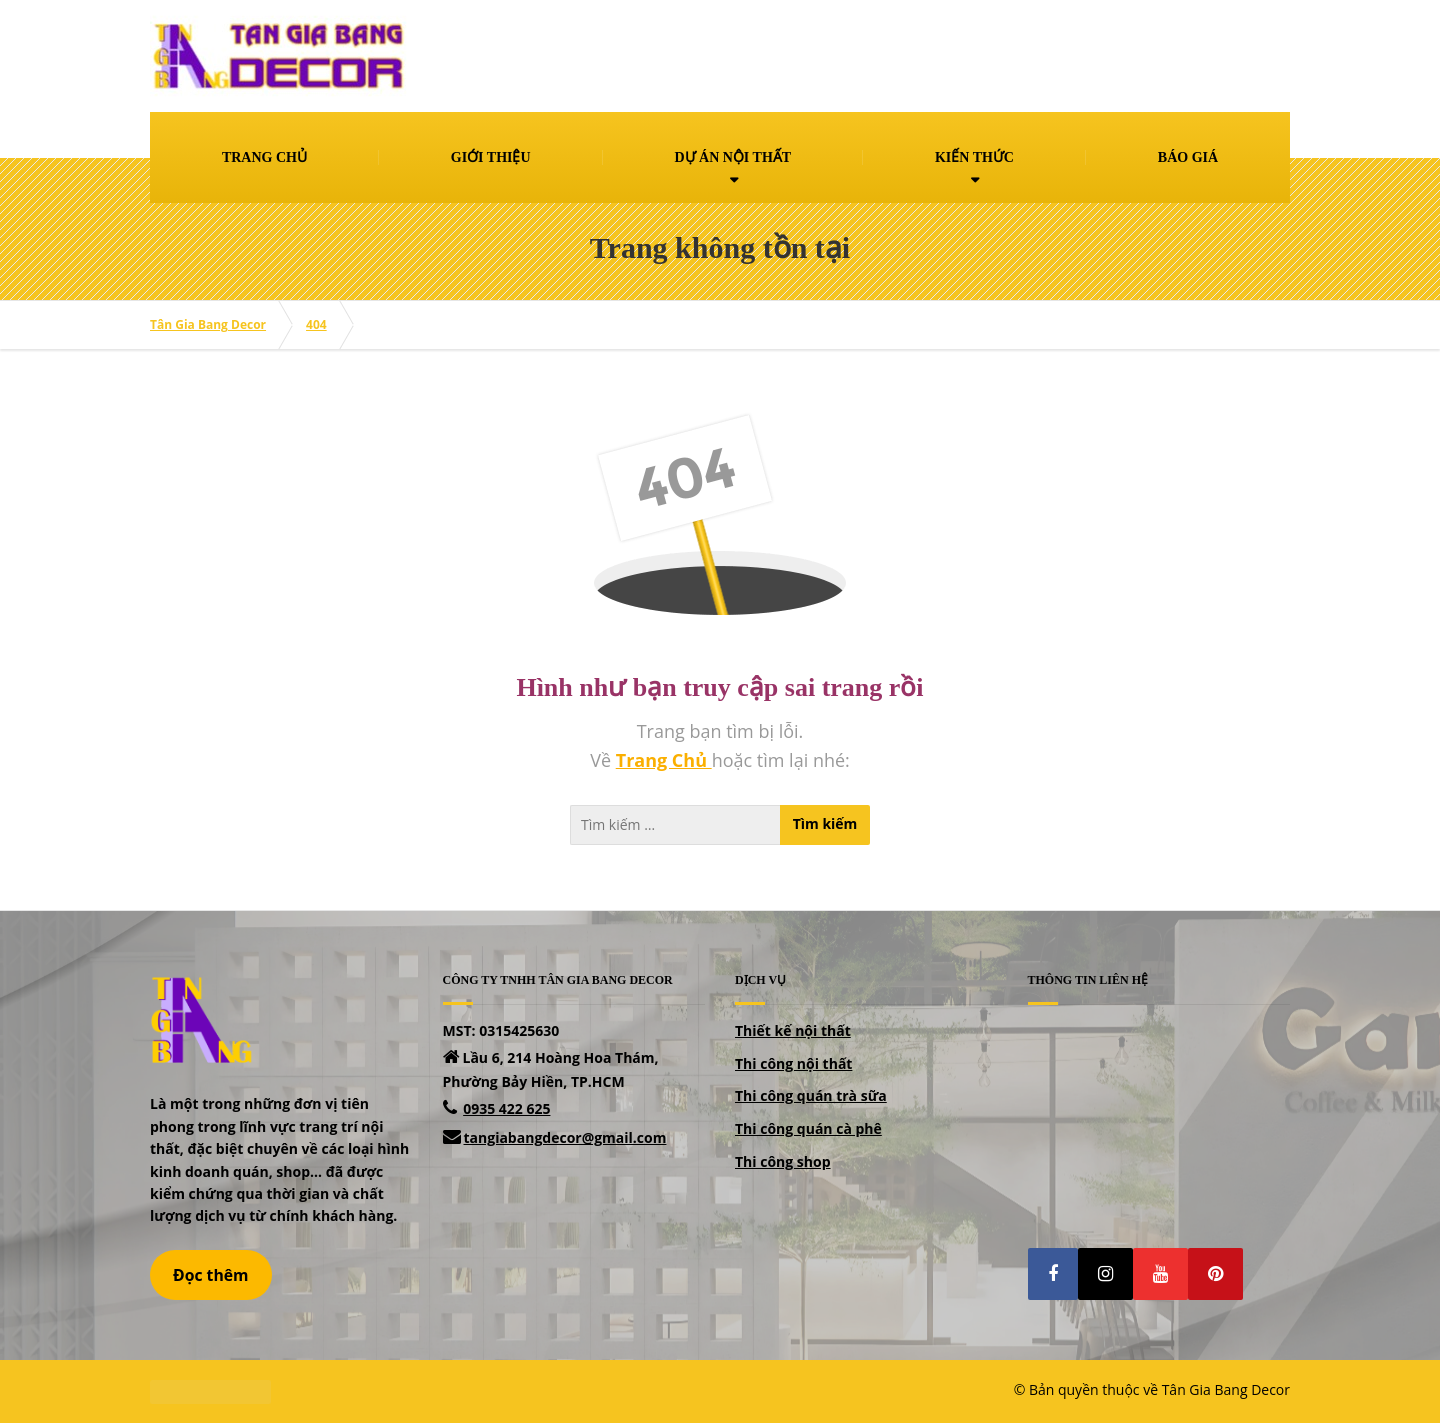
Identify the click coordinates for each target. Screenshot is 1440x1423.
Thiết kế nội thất (793, 1030)
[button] (1053, 1274)
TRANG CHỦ (264, 157)
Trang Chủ (664, 760)
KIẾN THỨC (974, 157)
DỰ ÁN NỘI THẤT (732, 157)
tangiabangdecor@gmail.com (565, 1137)
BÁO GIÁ (1188, 157)
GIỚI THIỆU (491, 157)
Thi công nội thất (793, 1063)
